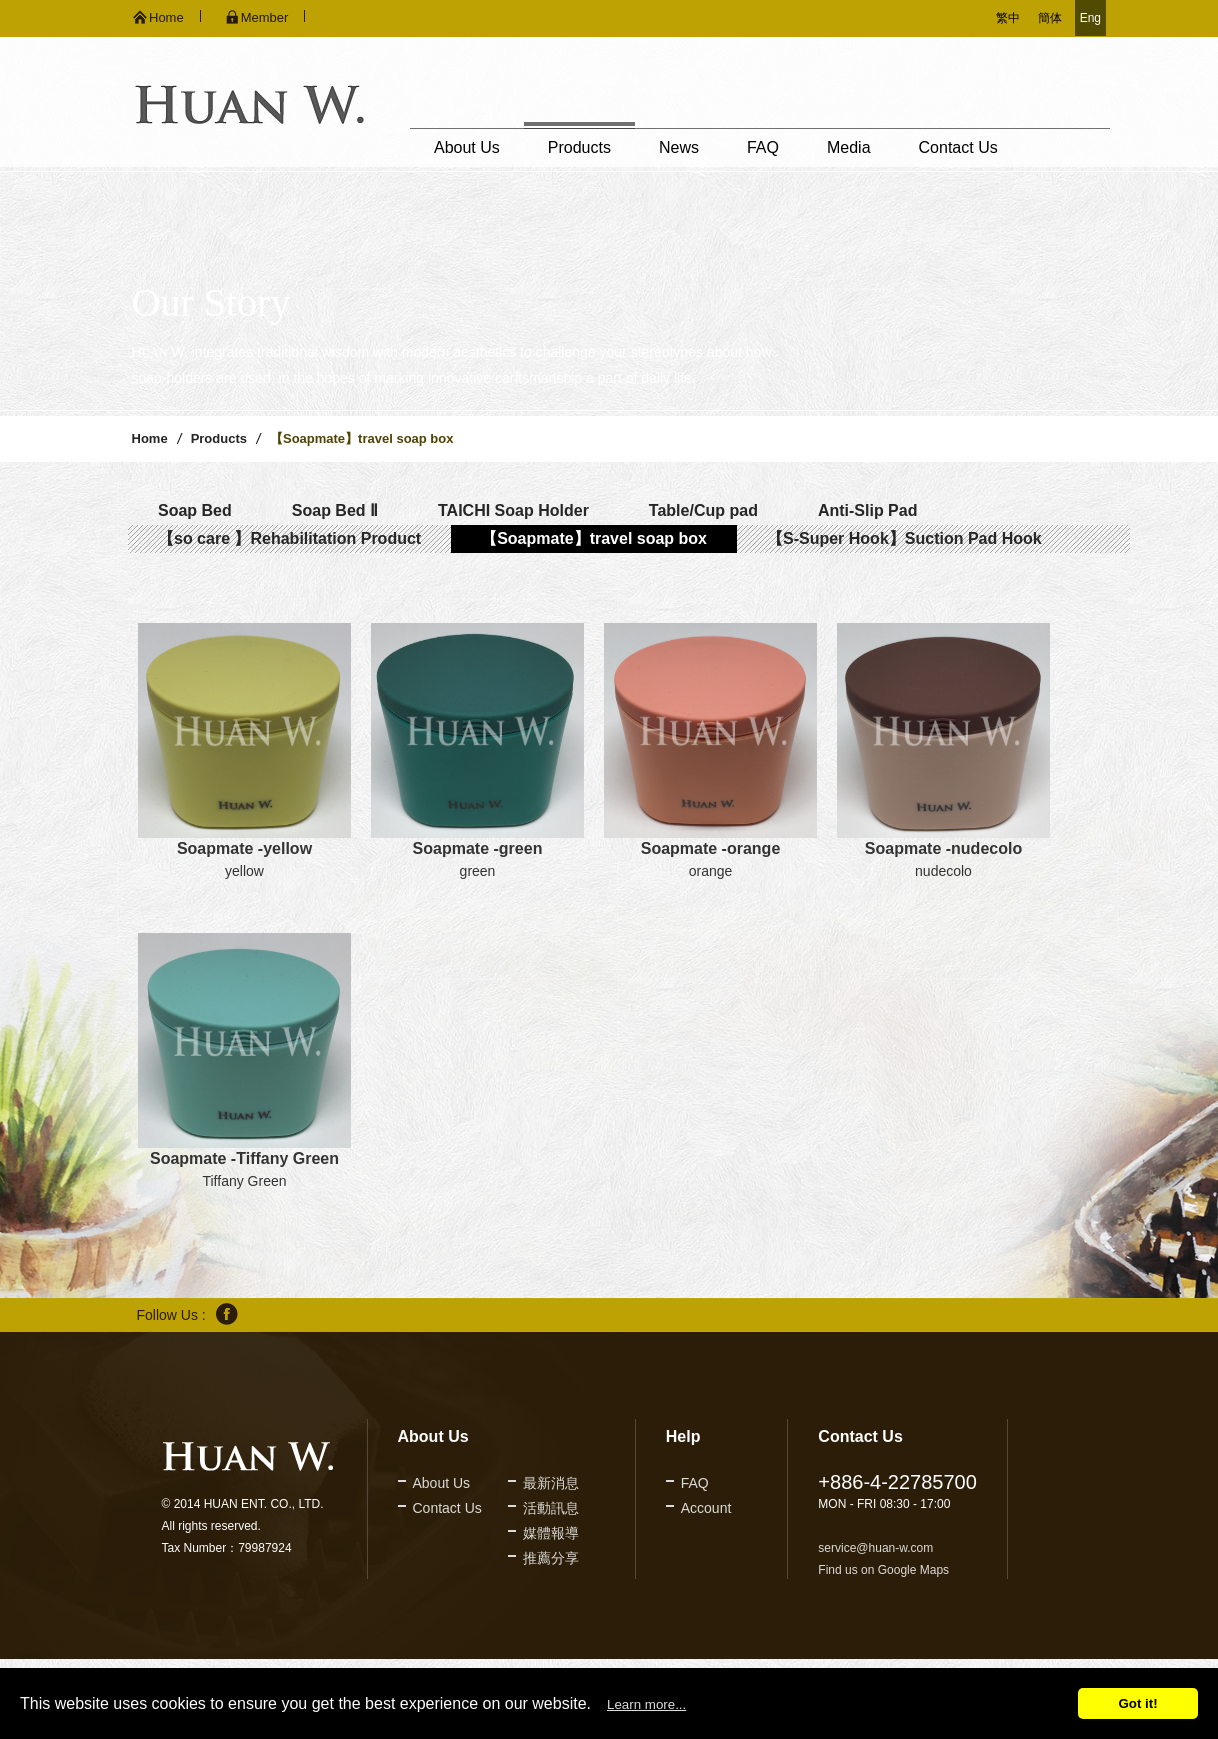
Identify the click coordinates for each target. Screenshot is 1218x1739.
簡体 (1050, 18)
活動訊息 (551, 1508)
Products (579, 147)
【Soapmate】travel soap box (594, 538)
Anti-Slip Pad (868, 510)
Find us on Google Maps (883, 1570)
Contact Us (958, 147)
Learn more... (646, 1704)
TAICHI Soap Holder (513, 510)
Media (849, 147)
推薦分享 (551, 1558)
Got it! (1137, 1703)
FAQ (763, 147)
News (679, 147)
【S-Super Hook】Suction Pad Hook (904, 538)
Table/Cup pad (703, 510)
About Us (467, 147)
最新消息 (551, 1483)
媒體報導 (551, 1533)
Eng (1090, 18)
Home (150, 438)
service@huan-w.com (875, 1548)
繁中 (1008, 18)
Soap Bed (195, 510)
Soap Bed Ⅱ (335, 510)
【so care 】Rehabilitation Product (289, 538)
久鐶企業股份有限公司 (249, 104)
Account (706, 1508)
